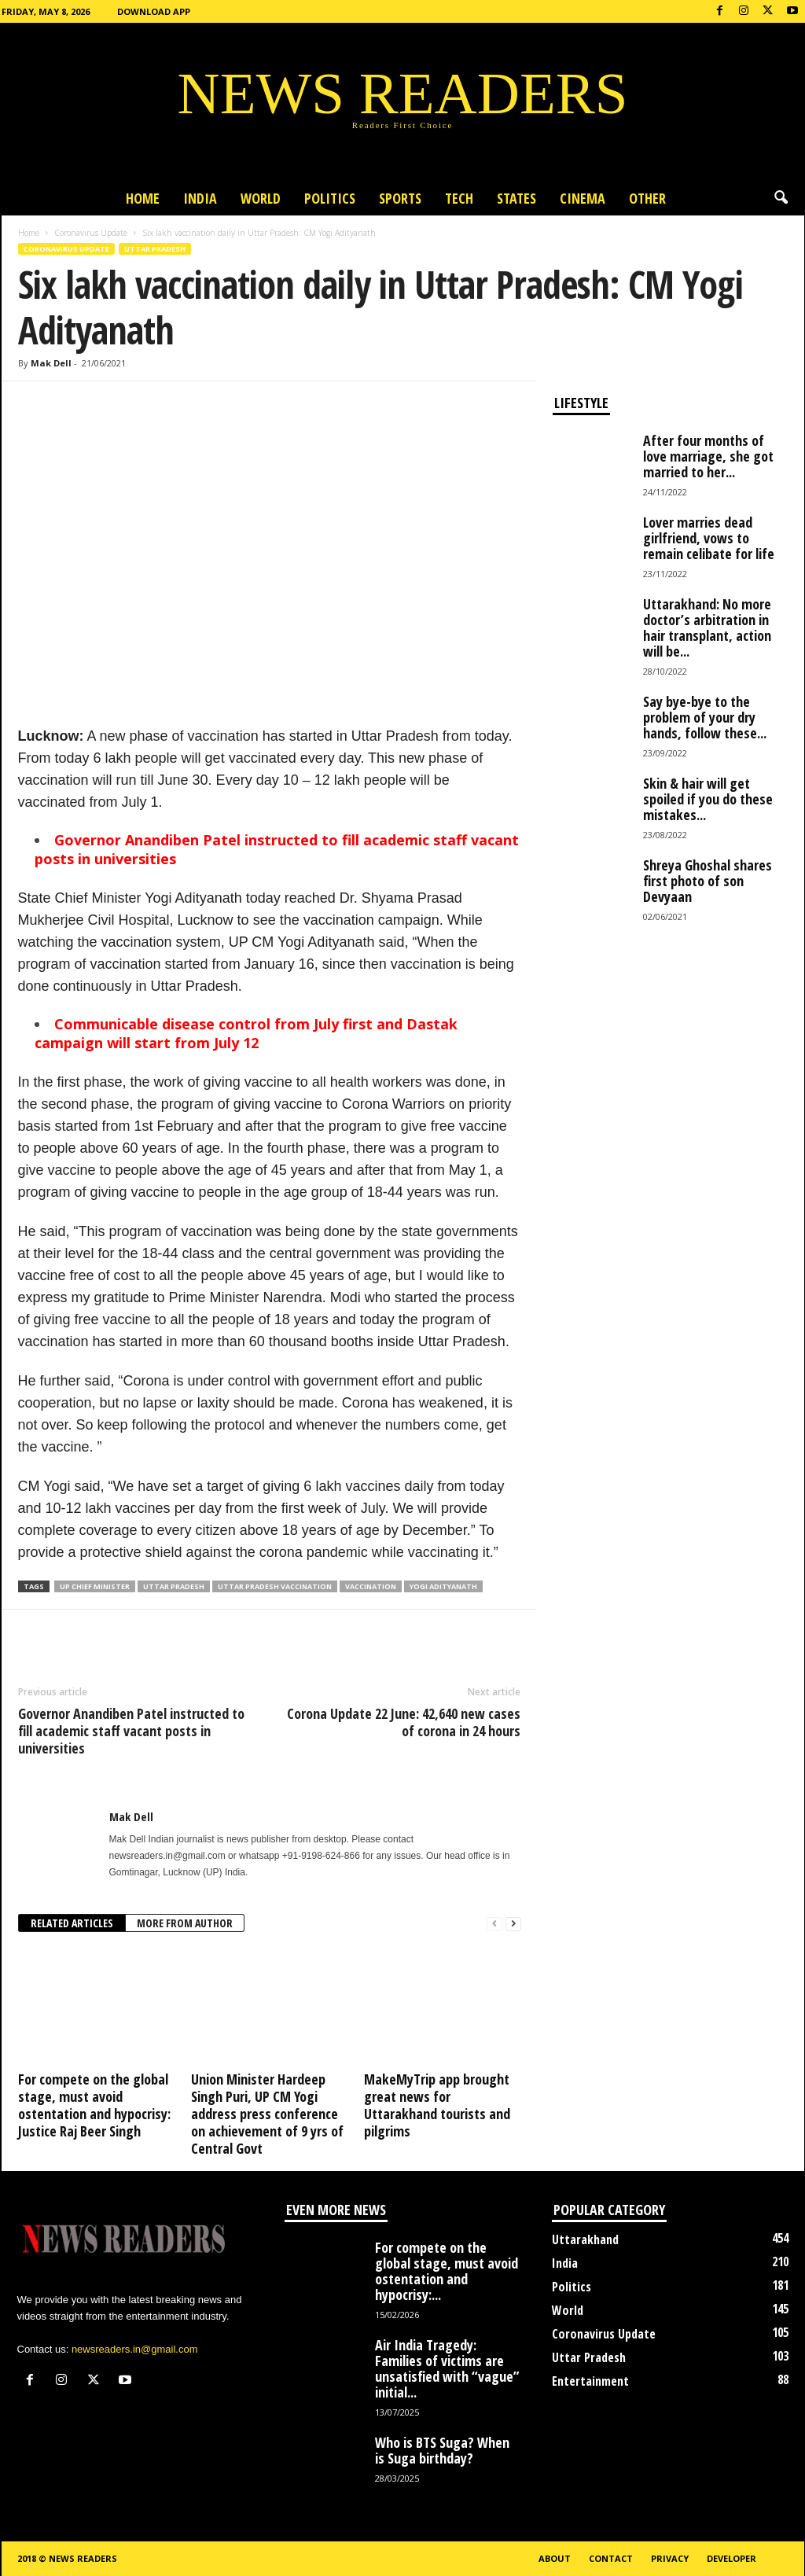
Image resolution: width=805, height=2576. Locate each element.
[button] (780, 198)
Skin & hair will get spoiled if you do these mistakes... (708, 799)
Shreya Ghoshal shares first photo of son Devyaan (707, 881)
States (516, 198)
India (200, 198)
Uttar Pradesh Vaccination (275, 1586)
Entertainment (590, 2381)
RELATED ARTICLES (72, 1922)
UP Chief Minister (95, 1586)
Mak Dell (51, 363)
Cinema (582, 198)
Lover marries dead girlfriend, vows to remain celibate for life (708, 538)
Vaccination (370, 1586)
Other (647, 198)
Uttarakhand (585, 2239)
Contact (611, 2558)
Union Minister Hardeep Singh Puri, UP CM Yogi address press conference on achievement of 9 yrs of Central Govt (267, 2114)
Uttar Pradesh (155, 249)
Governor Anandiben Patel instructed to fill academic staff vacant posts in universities (131, 1731)
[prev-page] (494, 1923)
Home (143, 198)
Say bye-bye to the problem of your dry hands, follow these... (704, 717)
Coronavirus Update (90, 232)
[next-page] (513, 1923)
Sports (400, 198)
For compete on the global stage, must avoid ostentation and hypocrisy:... (446, 2271)
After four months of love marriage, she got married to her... (708, 456)
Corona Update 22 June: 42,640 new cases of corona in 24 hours (403, 1722)
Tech (459, 198)
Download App (153, 11)
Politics (329, 198)
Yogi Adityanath (443, 1586)
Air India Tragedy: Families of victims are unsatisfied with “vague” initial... (447, 2368)
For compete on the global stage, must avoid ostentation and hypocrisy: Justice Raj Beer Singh (94, 2105)
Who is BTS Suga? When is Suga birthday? (442, 2450)
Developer (731, 2558)
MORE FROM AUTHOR (185, 1922)
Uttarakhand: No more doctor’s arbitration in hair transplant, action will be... (707, 627)
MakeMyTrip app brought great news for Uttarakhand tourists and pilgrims (437, 2105)
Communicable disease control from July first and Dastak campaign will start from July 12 (246, 1033)
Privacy (670, 2558)
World (261, 198)
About (555, 2558)
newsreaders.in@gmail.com (135, 2349)
